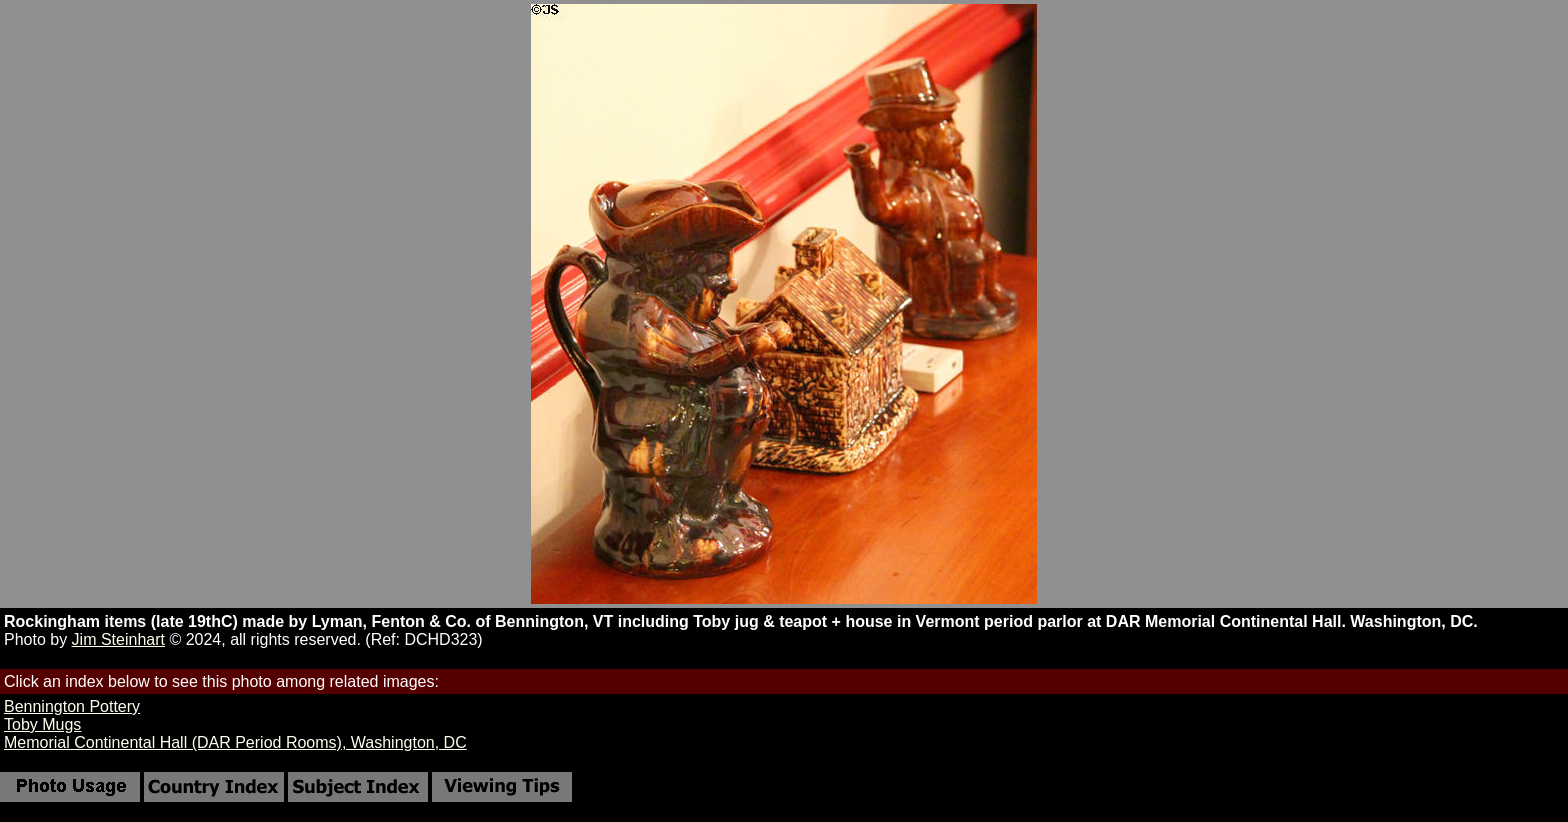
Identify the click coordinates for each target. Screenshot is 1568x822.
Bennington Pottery (72, 706)
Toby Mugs (42, 724)
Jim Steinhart (118, 639)
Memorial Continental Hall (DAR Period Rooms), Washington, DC (235, 742)
